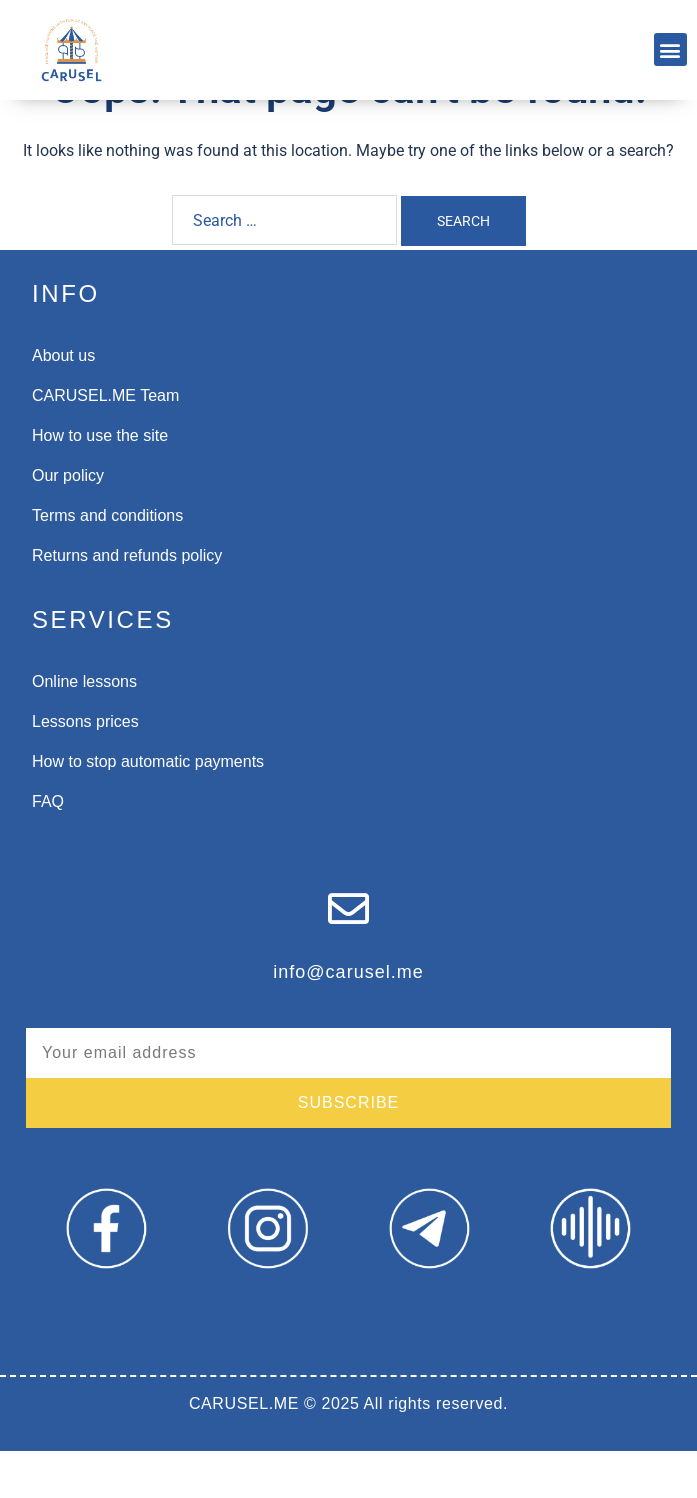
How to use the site (100, 482)
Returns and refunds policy (127, 602)
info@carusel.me (348, 1019)
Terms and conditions (107, 562)
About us (63, 402)
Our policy (68, 522)
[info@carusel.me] (348, 955)
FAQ (48, 848)
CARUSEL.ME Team (105, 442)
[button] (670, 49)
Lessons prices (85, 768)
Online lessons (84, 728)
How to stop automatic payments (148, 808)
